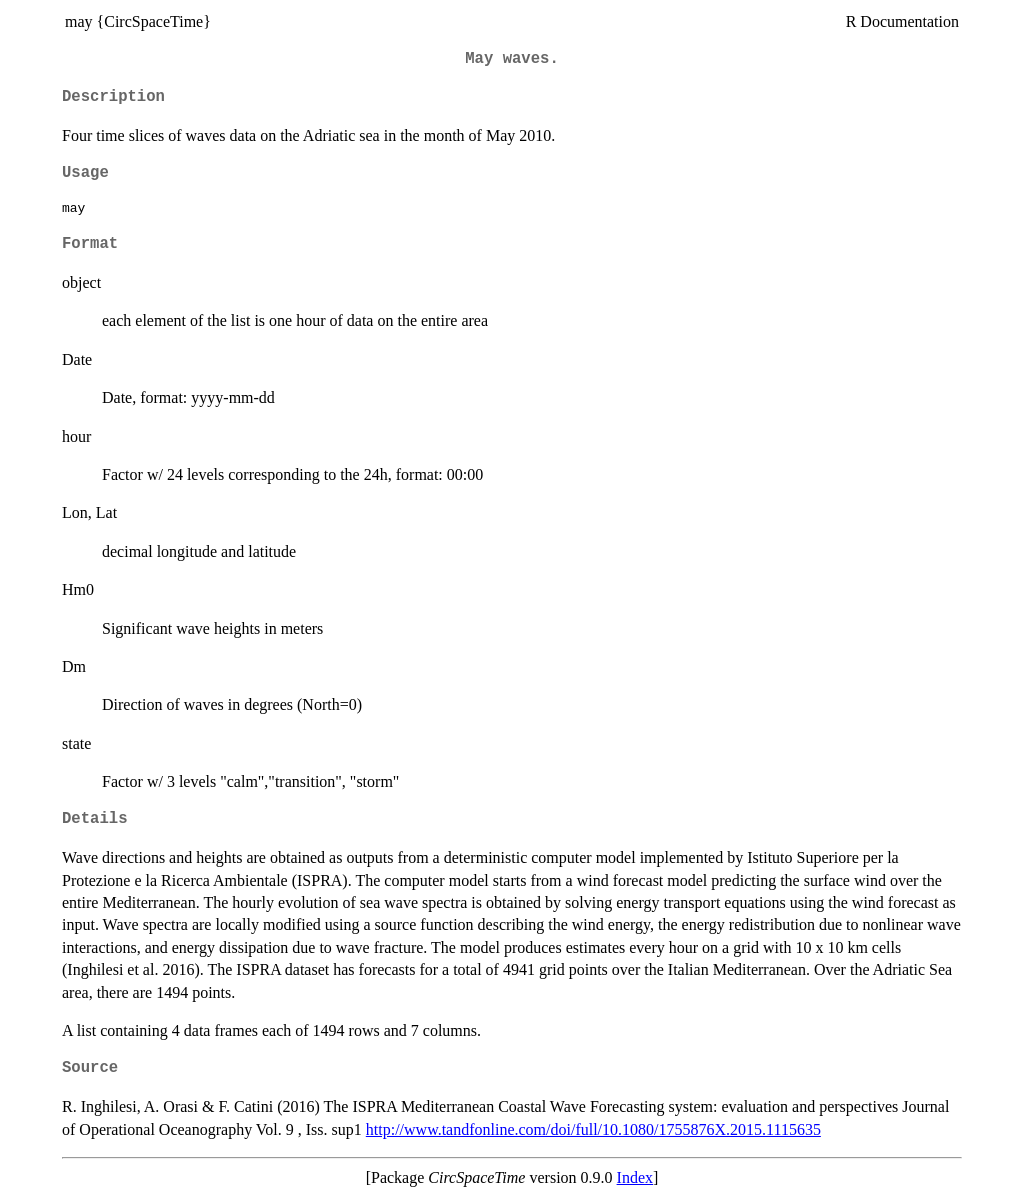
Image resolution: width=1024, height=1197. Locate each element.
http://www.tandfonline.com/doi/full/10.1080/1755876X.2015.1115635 (593, 1129)
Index (635, 1177)
